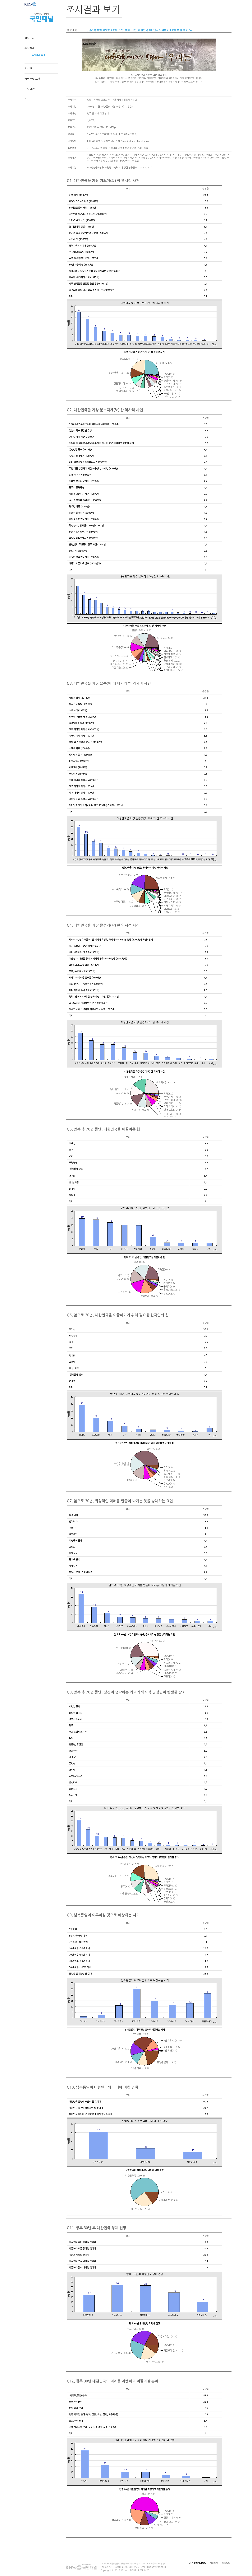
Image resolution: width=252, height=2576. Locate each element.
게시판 (28, 68)
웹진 (27, 99)
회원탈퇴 (226, 2563)
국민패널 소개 (32, 78)
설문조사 (29, 38)
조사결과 (29, 48)
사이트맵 (214, 2563)
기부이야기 (31, 89)
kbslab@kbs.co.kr (156, 2567)
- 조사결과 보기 (37, 55)
